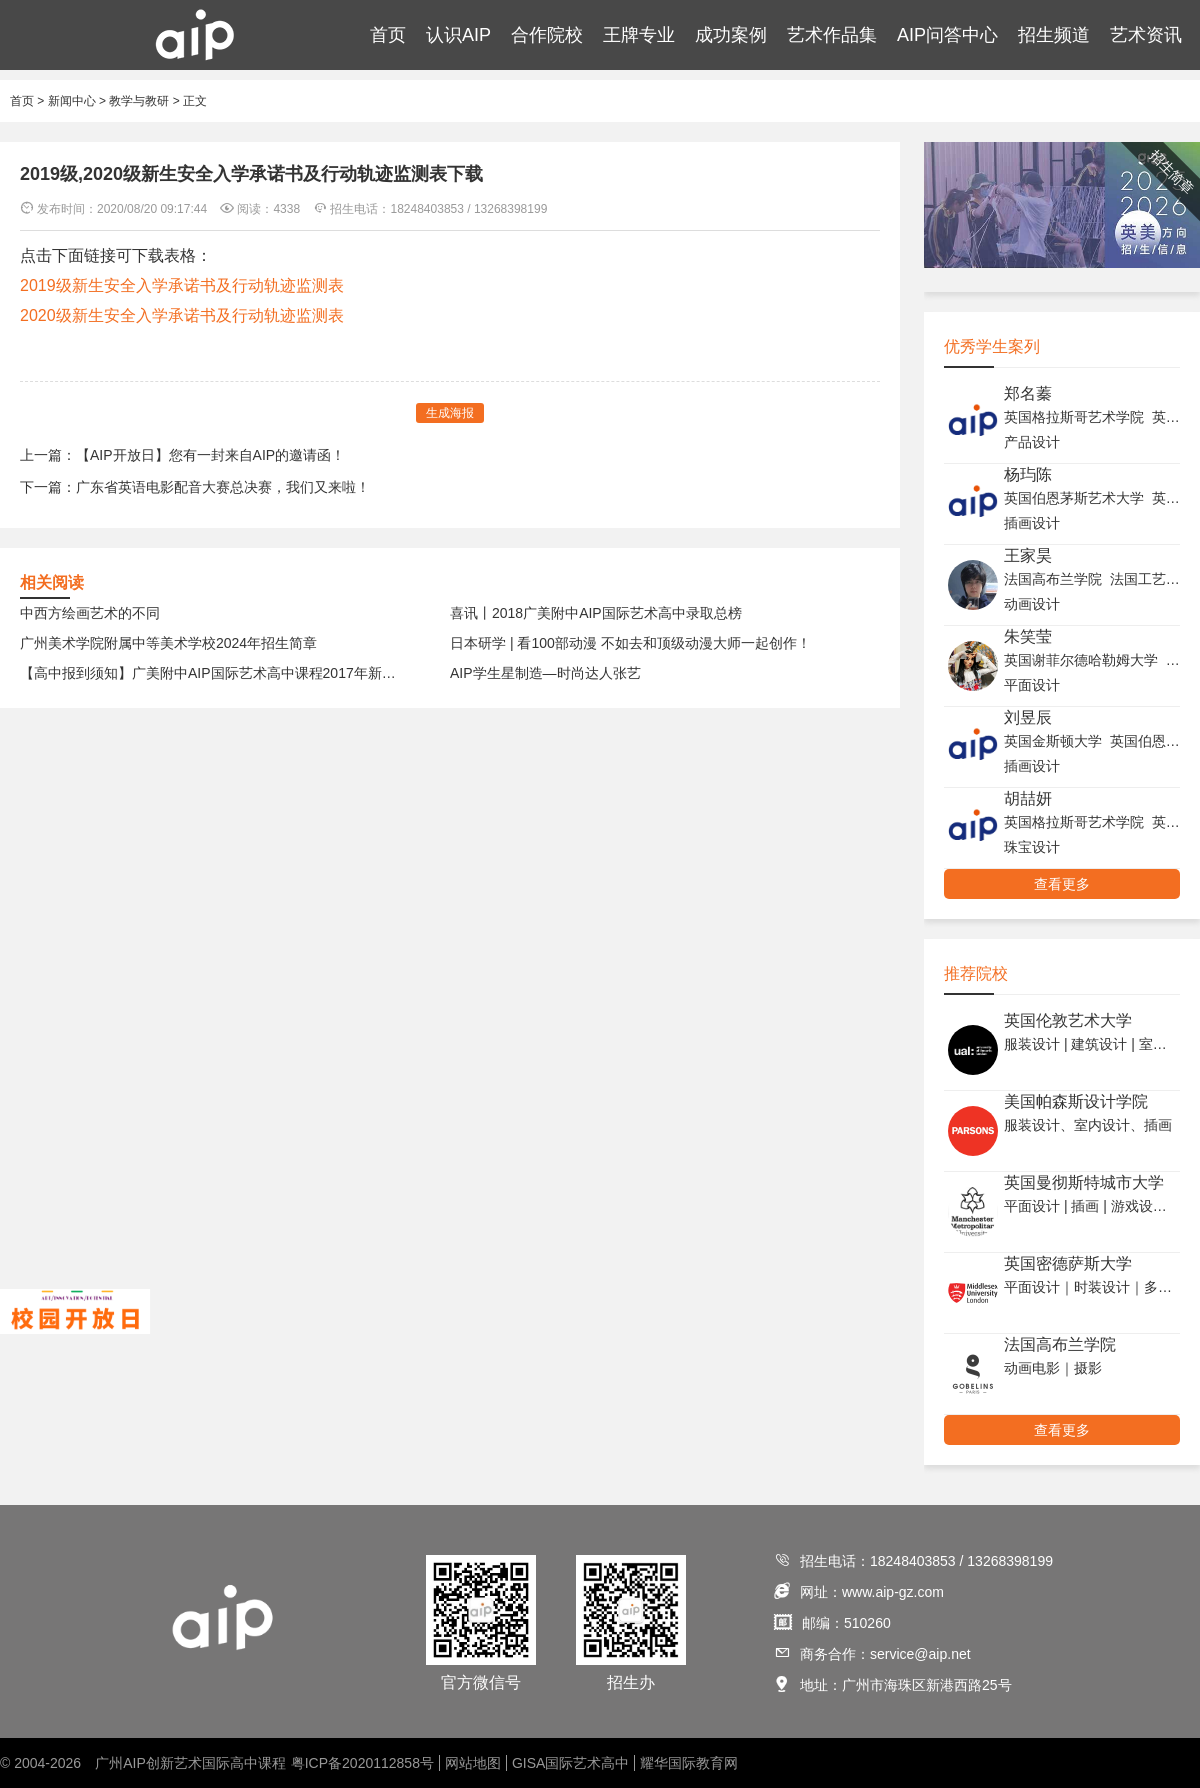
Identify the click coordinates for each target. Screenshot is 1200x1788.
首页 (388, 35)
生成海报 (450, 413)
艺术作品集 (832, 35)
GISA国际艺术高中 (570, 1763)
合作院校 (547, 35)
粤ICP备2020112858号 (362, 1763)
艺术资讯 (1146, 35)
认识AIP (458, 35)
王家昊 (1028, 555)
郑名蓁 (1028, 393)
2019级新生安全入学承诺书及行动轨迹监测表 (182, 285)
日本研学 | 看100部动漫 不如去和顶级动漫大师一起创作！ (630, 643)
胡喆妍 (1028, 798)
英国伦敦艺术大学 (1068, 1020)
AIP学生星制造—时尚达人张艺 (545, 673)
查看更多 (1062, 884)
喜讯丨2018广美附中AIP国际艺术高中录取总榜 (596, 613)
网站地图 (473, 1763)
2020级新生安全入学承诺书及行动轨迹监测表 (182, 315)
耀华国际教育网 (689, 1763)
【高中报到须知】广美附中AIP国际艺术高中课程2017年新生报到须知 (213, 673)
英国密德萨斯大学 (1068, 1263)
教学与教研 (139, 101)
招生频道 (1054, 35)
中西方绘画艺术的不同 (90, 613)
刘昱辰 (1028, 717)
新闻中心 (72, 101)
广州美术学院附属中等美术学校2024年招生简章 (168, 643)
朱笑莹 (1028, 636)
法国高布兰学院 (1060, 1344)
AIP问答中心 (947, 35)
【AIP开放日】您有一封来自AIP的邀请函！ (210, 455)
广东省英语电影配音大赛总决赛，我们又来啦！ (223, 487)
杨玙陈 (1028, 474)
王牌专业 (639, 35)
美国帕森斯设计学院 (1076, 1101)
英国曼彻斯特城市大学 (1084, 1182)
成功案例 (731, 35)
